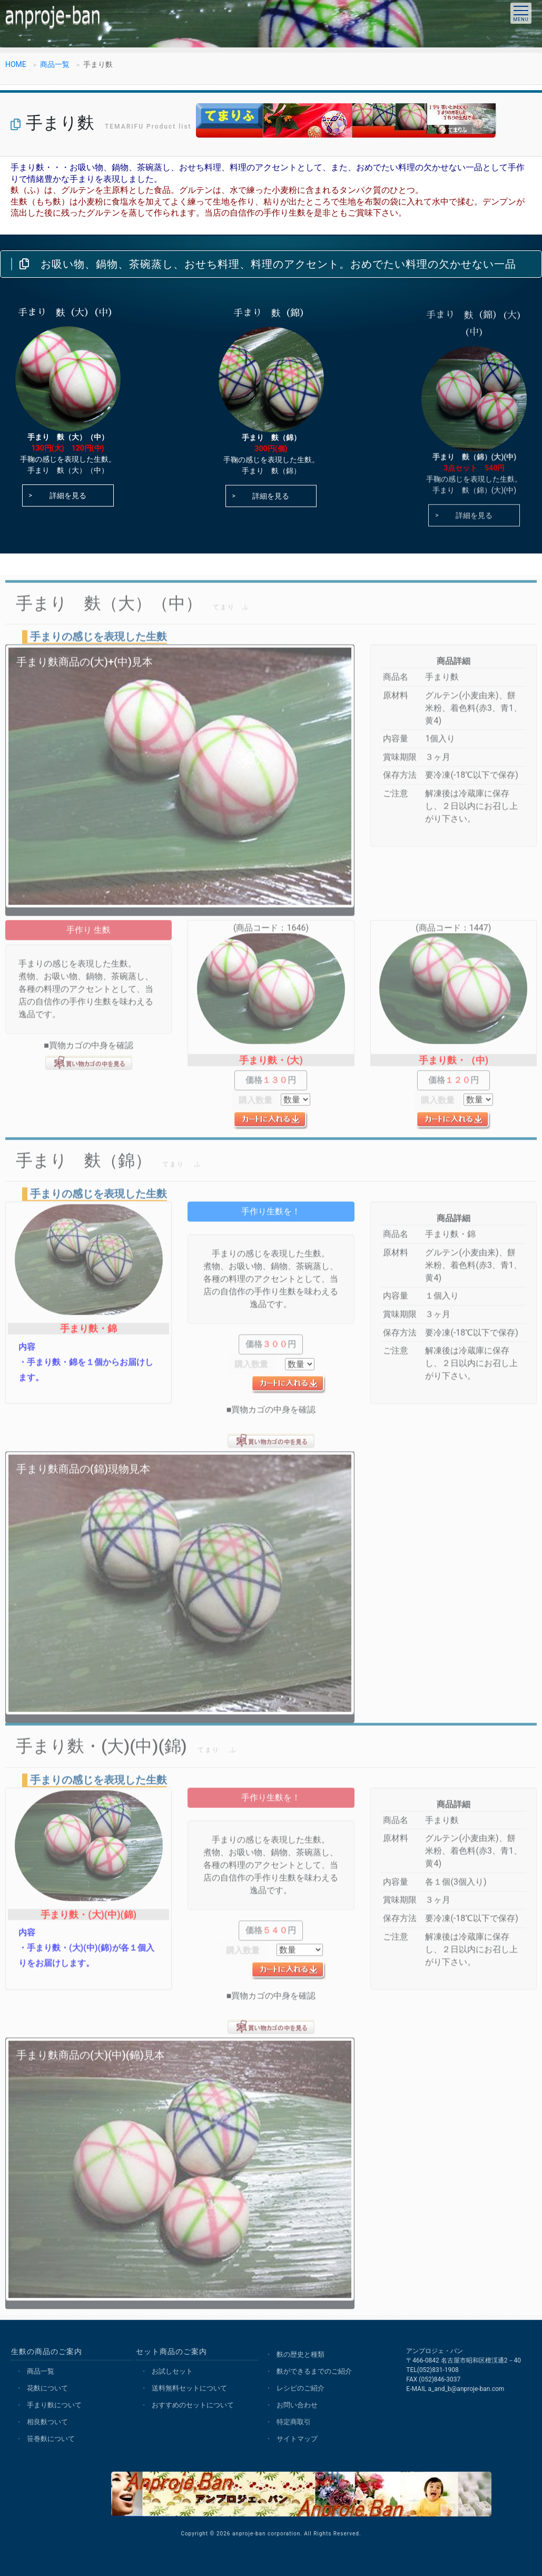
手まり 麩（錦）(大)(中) (474, 465)
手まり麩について (54, 2405)
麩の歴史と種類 (300, 2354)
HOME (15, 65)
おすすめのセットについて (193, 2405)
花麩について (47, 2388)
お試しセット (172, 2371)
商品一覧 (55, 65)
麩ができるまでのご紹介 (314, 2371)
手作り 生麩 (88, 940)
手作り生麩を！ (270, 1222)
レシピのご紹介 (300, 2388)
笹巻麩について (51, 2439)
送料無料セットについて (189, 2388)
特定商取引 (294, 2422)
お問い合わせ (297, 2405)
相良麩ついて (47, 2422)
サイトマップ (297, 2439)
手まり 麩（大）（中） (68, 438)
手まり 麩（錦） (271, 444)
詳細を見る (68, 496)
